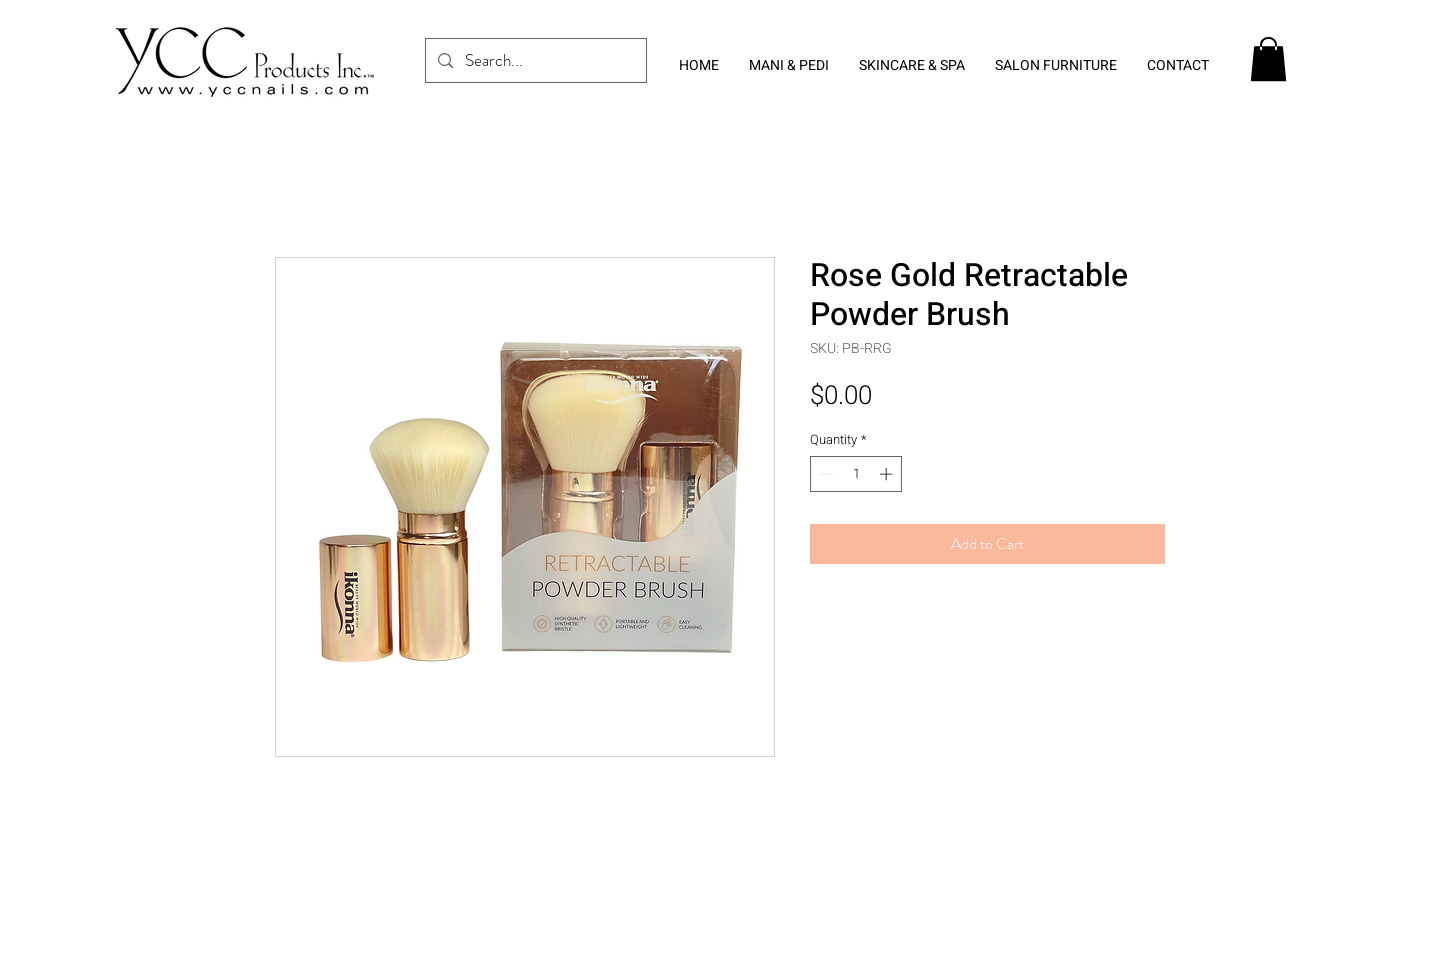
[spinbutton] (856, 474)
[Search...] (534, 60)
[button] (1268, 59)
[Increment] (888, 474)
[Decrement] (825, 474)
